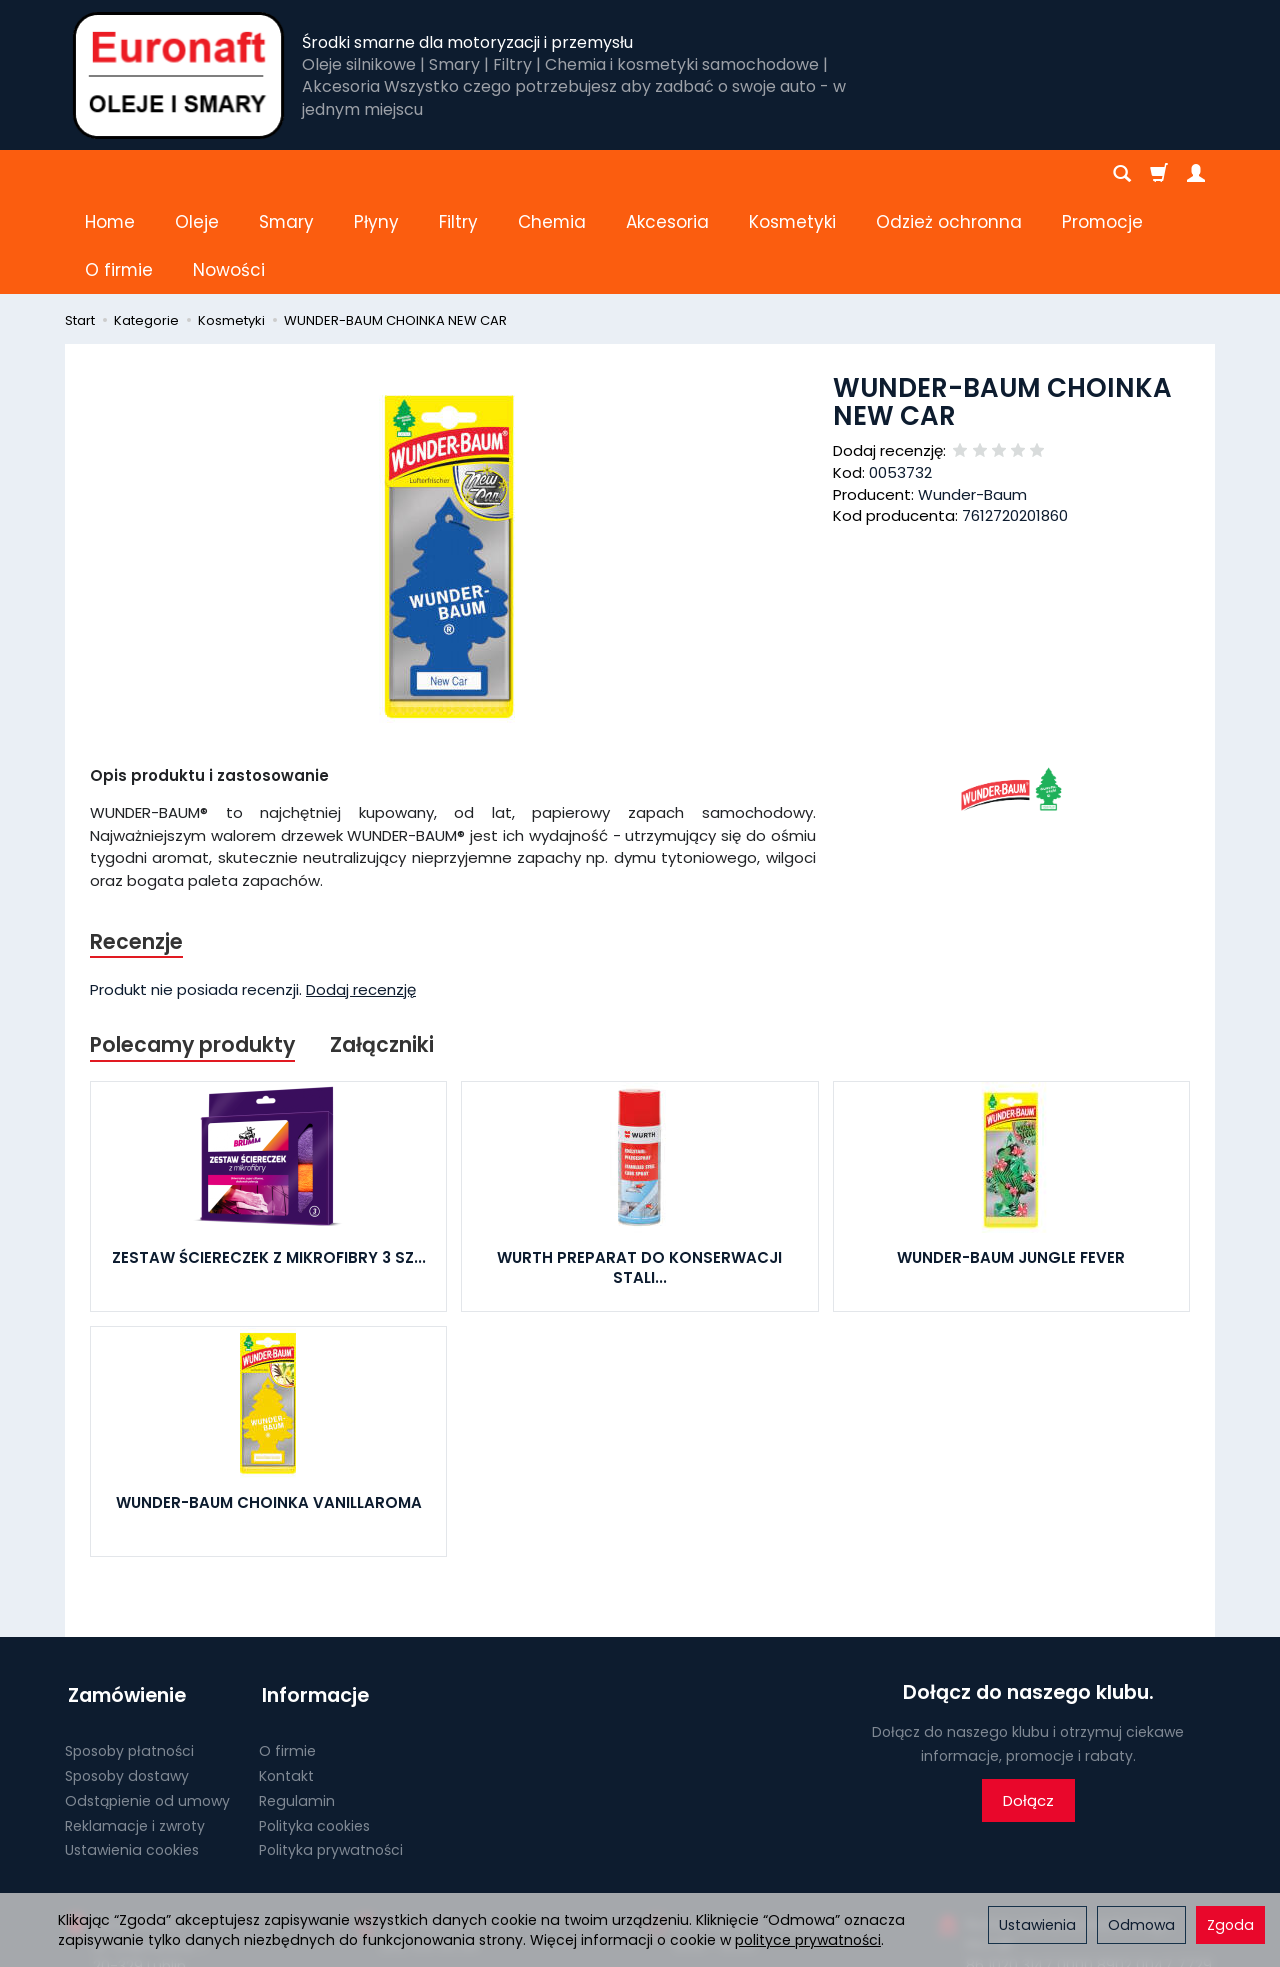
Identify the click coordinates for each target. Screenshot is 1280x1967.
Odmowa (1141, 1925)
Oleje (197, 174)
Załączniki (385, 949)
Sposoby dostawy (127, 1675)
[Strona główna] (178, 75)
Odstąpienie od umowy (147, 1700)
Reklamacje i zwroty (135, 1725)
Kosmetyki (792, 174)
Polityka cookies (314, 1725)
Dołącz (1028, 1705)
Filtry (458, 174)
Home (110, 174)
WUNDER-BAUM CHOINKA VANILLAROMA (269, 1407)
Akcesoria (667, 174)
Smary (286, 174)
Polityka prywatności (331, 1749)
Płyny (376, 174)
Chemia (552, 174)
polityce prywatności (808, 1940)
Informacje (312, 1597)
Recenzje (137, 845)
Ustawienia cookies (132, 1749)
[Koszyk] (1159, 174)
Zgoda (1230, 1925)
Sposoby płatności (129, 1650)
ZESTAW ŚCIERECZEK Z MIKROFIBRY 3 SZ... (269, 1162)
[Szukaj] (1122, 174)
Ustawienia (1037, 1925)
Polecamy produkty (194, 949)
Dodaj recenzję (361, 893)
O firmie (287, 1650)
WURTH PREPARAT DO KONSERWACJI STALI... (639, 1172)
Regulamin (297, 1700)
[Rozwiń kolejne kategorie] (887, 174)
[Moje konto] (1196, 174)
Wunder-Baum (972, 398)
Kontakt (286, 1675)
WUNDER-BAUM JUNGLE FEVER (1011, 1162)
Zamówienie (124, 1597)
